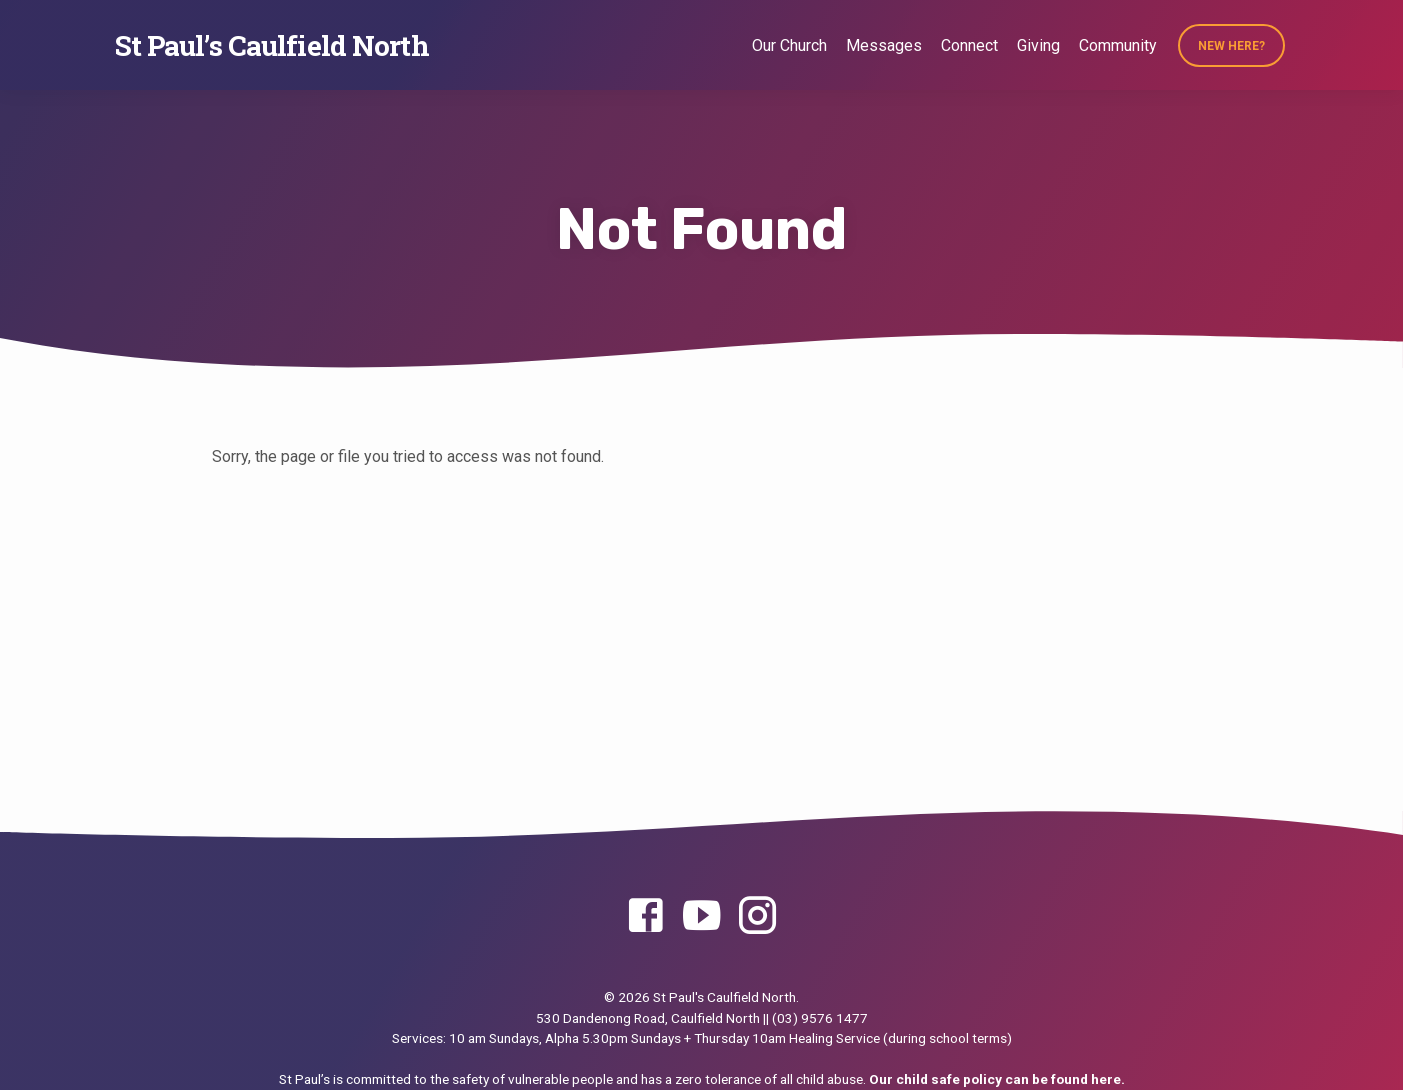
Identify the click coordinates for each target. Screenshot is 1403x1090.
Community (1118, 45)
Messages (884, 45)
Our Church (789, 45)
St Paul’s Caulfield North (272, 45)
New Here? (1231, 46)
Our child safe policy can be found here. (997, 1079)
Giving (1038, 45)
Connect (969, 45)
